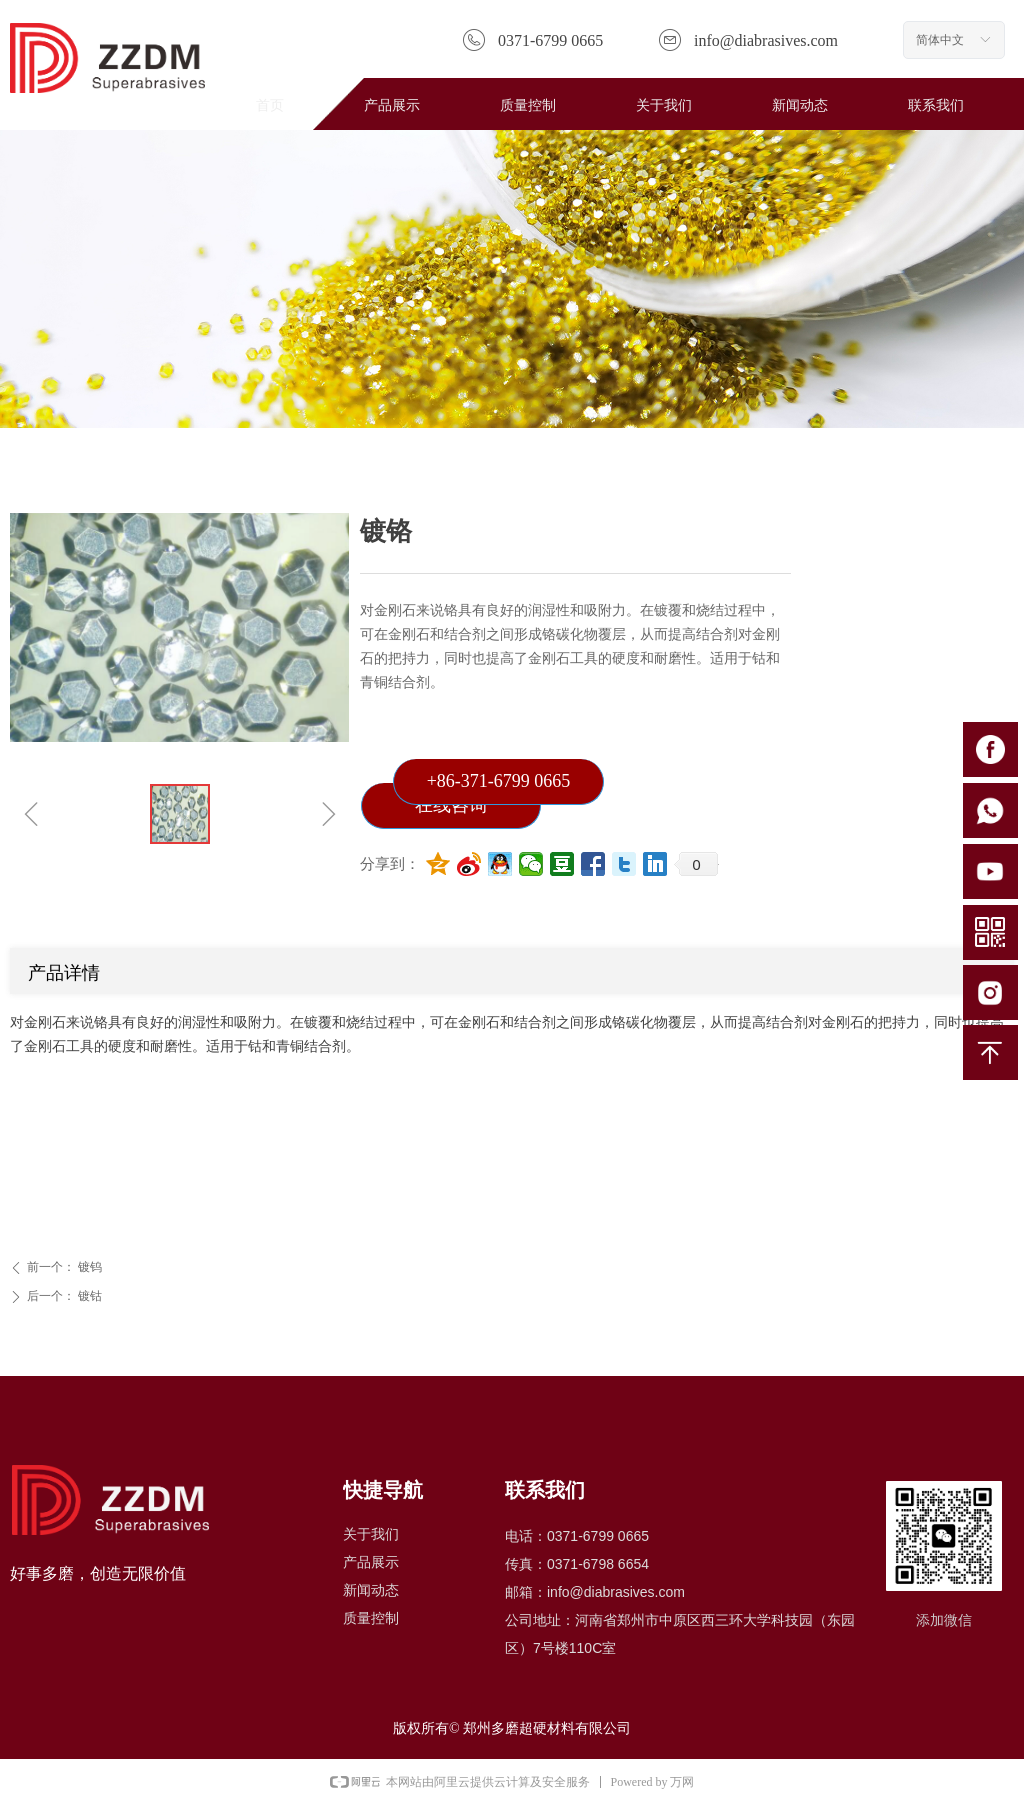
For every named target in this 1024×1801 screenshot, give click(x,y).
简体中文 (940, 40)
